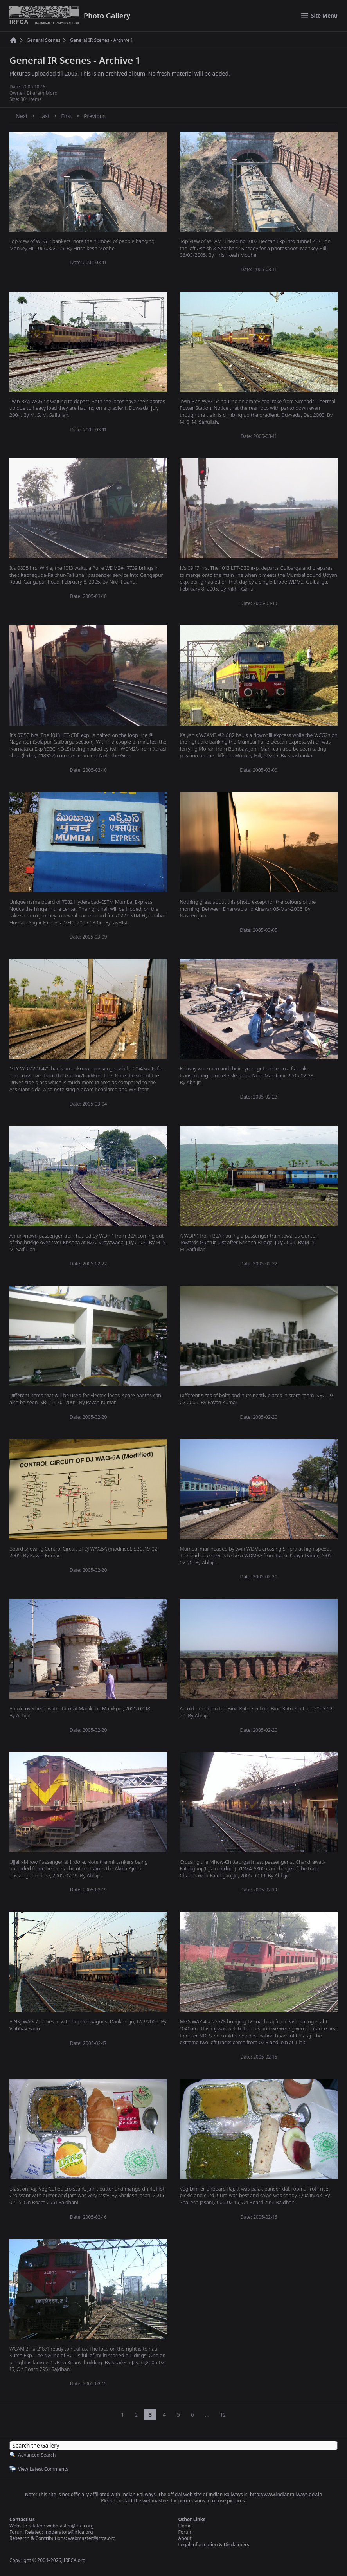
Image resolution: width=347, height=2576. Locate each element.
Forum (185, 2532)
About (185, 2538)
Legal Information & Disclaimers (213, 2544)
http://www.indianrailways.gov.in (286, 2494)
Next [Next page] (22, 116)
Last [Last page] (44, 116)
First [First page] (66, 116)
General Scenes (43, 40)
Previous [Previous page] (95, 116)
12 (223, 2414)
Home (185, 2525)
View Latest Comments (43, 2469)
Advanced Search (37, 2455)
